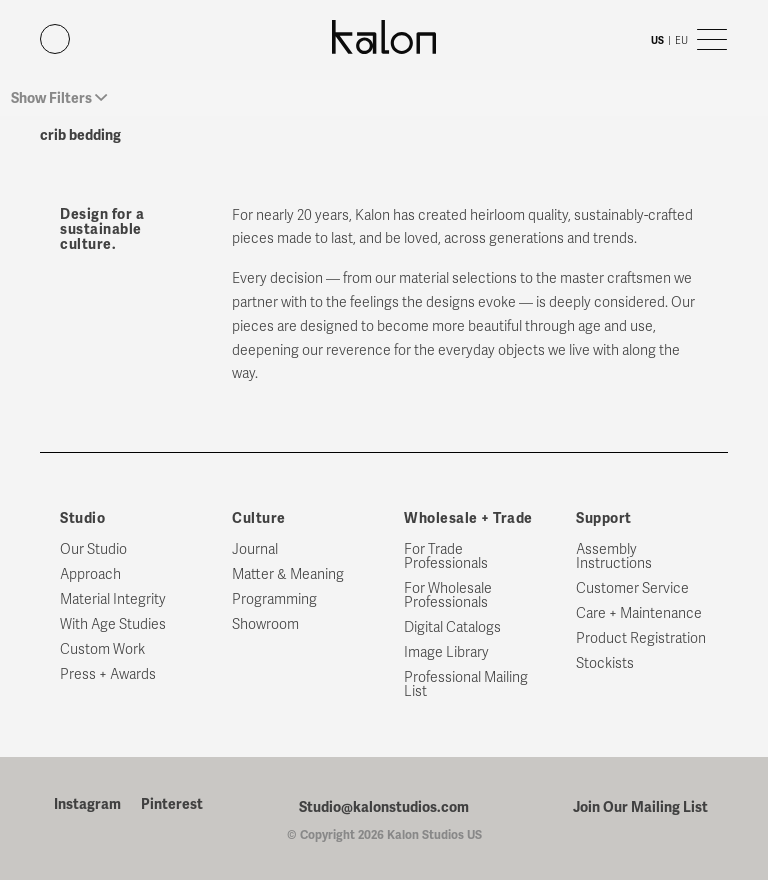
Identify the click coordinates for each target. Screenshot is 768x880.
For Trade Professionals (446, 556)
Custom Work (102, 649)
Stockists (605, 663)
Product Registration (641, 638)
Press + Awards (108, 674)
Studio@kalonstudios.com (384, 807)
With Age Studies (113, 624)
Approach (90, 574)
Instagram (87, 804)
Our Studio (93, 549)
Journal (255, 549)
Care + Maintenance (639, 613)
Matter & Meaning (288, 574)
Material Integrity (113, 599)
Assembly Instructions (614, 556)
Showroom (265, 624)
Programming (274, 599)
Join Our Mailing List (640, 807)
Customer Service (632, 588)
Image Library (446, 652)
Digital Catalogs (452, 627)
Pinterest (172, 804)
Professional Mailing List (466, 684)
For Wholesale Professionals (448, 595)
